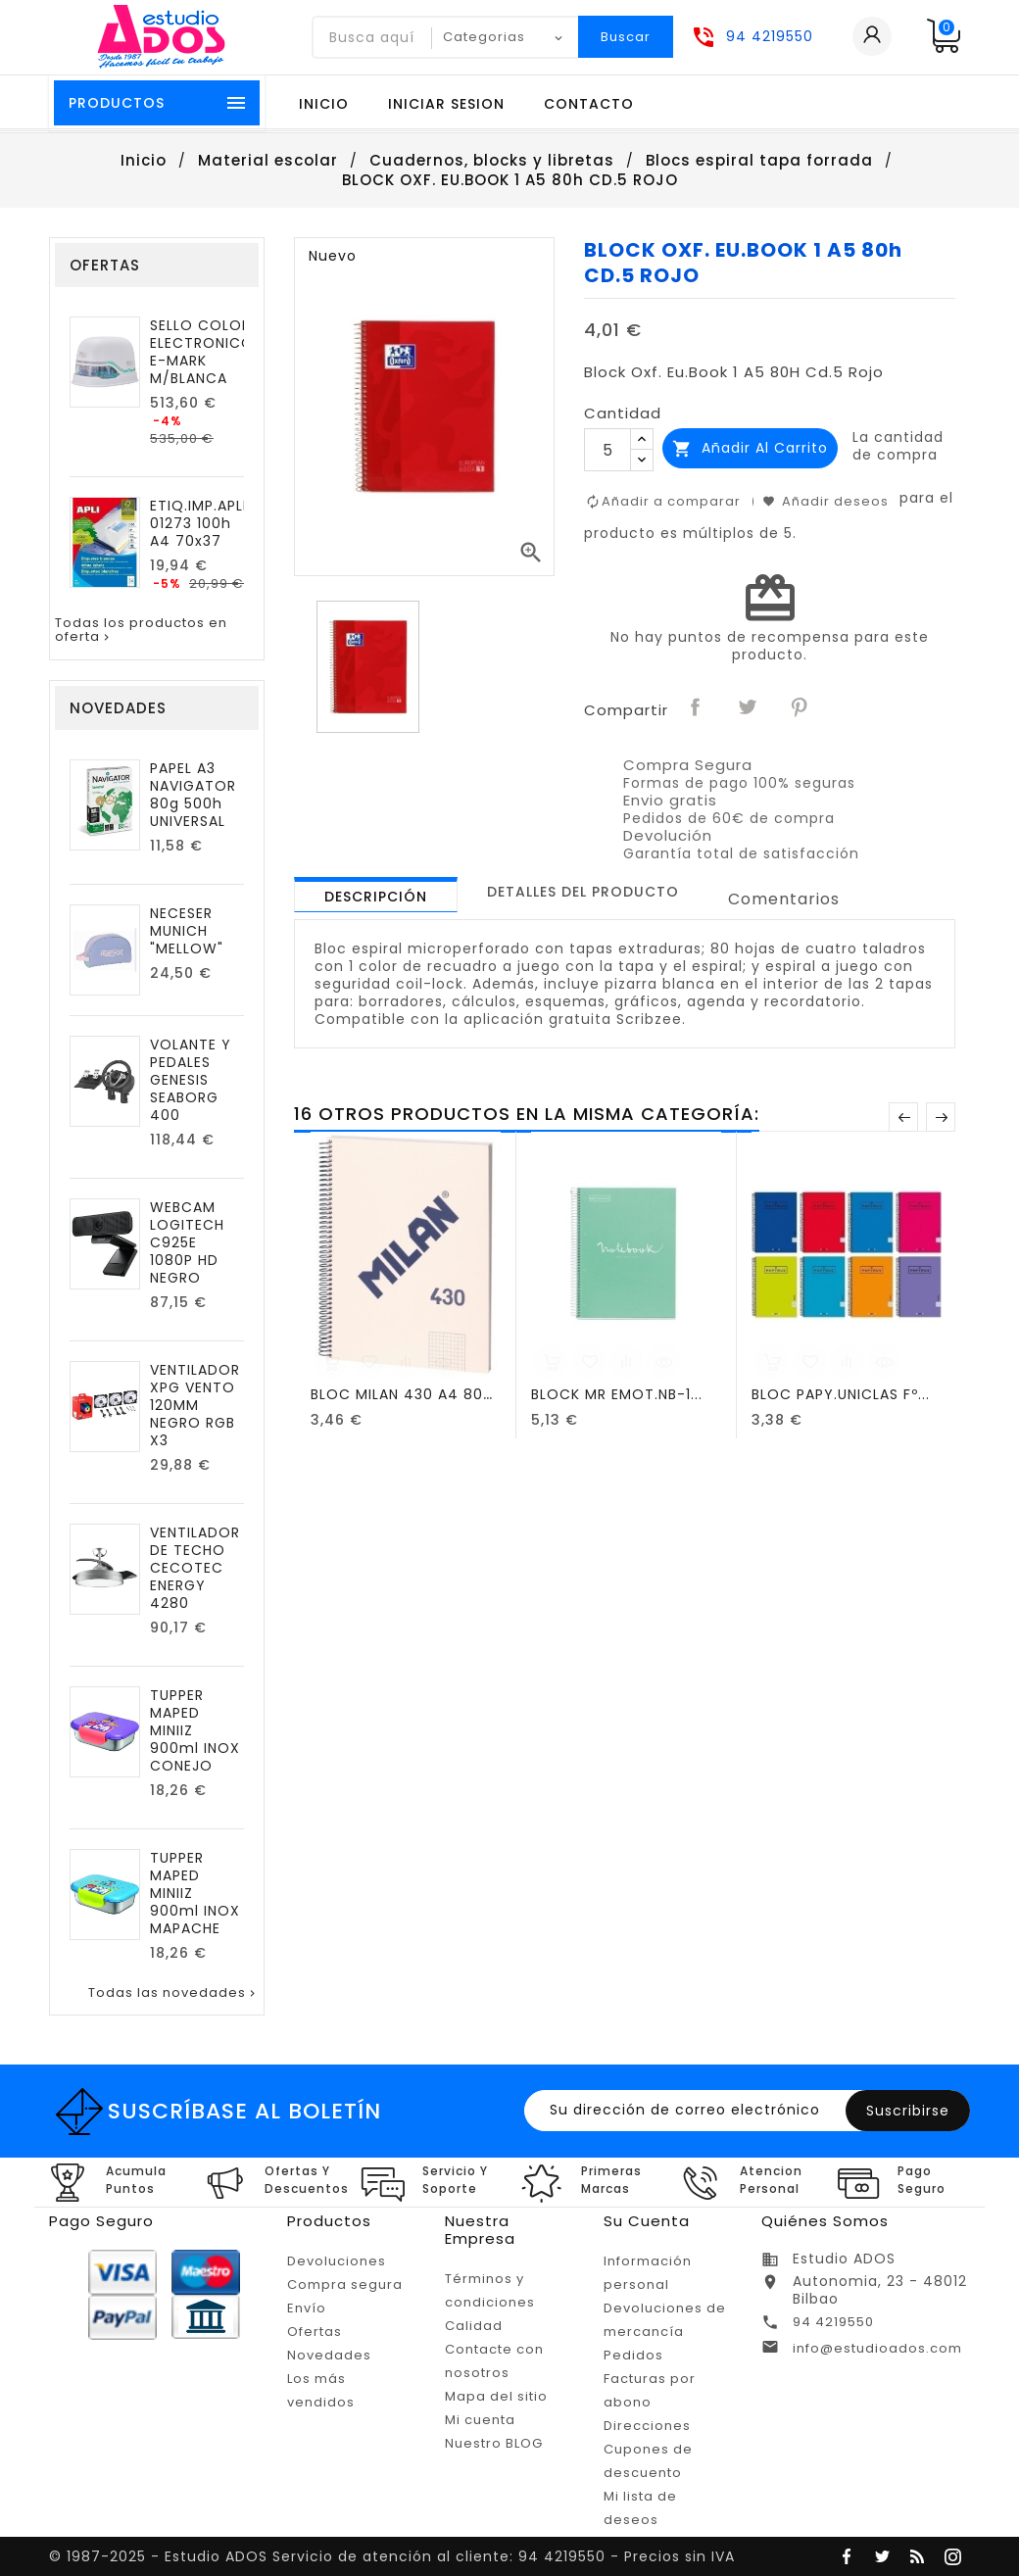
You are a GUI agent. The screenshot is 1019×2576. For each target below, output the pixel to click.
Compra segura (345, 2284)
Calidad (474, 2325)
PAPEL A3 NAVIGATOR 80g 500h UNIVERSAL (193, 794)
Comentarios (784, 899)
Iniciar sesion (446, 104)
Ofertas (314, 2331)
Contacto (589, 104)
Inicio (324, 104)
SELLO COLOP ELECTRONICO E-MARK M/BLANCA (202, 351)
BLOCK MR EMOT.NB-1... (617, 1394)
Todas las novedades (173, 1993)
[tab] (376, 894)
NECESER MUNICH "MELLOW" (186, 930)
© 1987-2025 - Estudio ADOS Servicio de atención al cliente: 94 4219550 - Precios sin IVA (392, 2556)
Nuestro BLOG (494, 2443)
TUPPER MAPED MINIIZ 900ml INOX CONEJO (195, 1730)
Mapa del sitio (496, 2396)
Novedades (329, 2355)
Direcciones (647, 2425)
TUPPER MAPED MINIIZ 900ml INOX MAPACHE (195, 1893)
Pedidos (633, 2355)
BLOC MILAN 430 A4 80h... (408, 1394)
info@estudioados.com (877, 2348)
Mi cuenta (480, 2419)
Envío (306, 2308)
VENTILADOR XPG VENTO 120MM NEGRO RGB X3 (195, 1405)
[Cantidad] (607, 449)
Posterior (940, 1117)
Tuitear (747, 708)
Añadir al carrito (750, 448)
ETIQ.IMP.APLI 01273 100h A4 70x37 (198, 523)
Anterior (903, 1117)
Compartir (695, 708)
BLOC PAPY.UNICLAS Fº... (841, 1394)
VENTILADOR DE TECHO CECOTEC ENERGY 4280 (195, 1568)
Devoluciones (336, 2261)
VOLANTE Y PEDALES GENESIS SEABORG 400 (190, 1080)
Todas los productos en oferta (141, 630)
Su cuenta (647, 2221)
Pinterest (799, 708)
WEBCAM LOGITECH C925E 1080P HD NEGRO (187, 1242)
